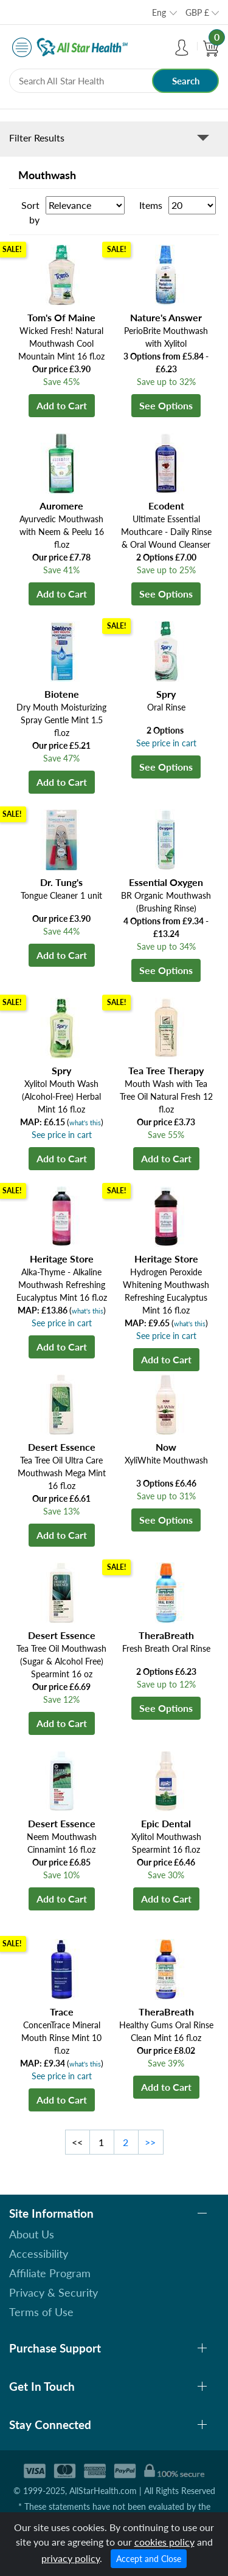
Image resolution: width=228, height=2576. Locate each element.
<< (77, 2142)
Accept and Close (148, 2559)
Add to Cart (61, 405)
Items (150, 205)
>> (150, 2142)
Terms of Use (41, 2312)
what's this (85, 1122)
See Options (166, 405)
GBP (197, 12)
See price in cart (166, 743)
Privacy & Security (53, 2292)
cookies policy (164, 2541)
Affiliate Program (50, 2273)
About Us (31, 2234)
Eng (159, 12)
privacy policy (70, 2558)
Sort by (30, 212)
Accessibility (38, 2253)
